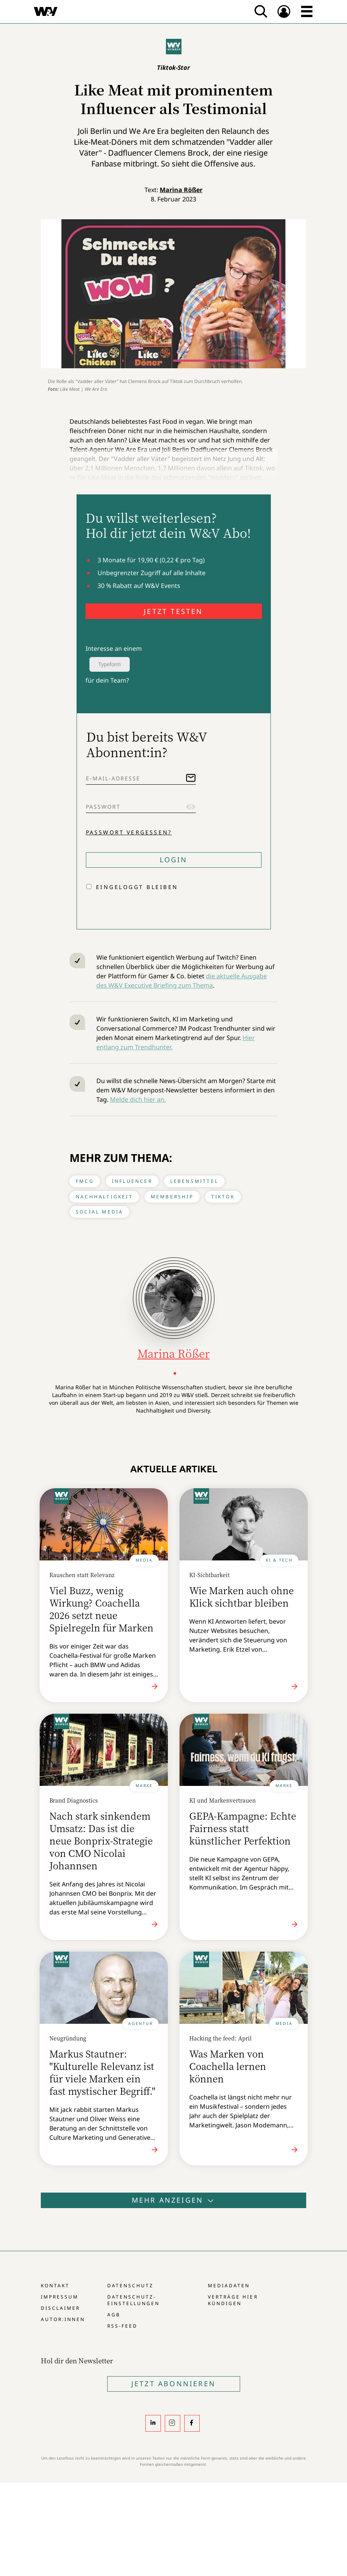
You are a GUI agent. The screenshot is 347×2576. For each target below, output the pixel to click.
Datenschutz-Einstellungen (133, 2300)
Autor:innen (63, 2319)
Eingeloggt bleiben (137, 887)
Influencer (132, 1181)
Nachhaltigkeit (104, 1196)
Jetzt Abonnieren (173, 2383)
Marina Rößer (181, 189)
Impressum (59, 2296)
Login (174, 859)
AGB (113, 2314)
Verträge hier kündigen (233, 2300)
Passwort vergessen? (129, 832)
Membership (172, 1196)
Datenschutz (130, 2285)
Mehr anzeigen (174, 2200)
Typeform (109, 664)
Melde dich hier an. (138, 1099)
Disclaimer (60, 2308)
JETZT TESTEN (173, 611)
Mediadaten (229, 2285)
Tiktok (223, 1196)
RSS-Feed (122, 2326)
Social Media (99, 1211)
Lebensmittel (194, 1181)
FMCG (85, 1181)
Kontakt (55, 2285)
